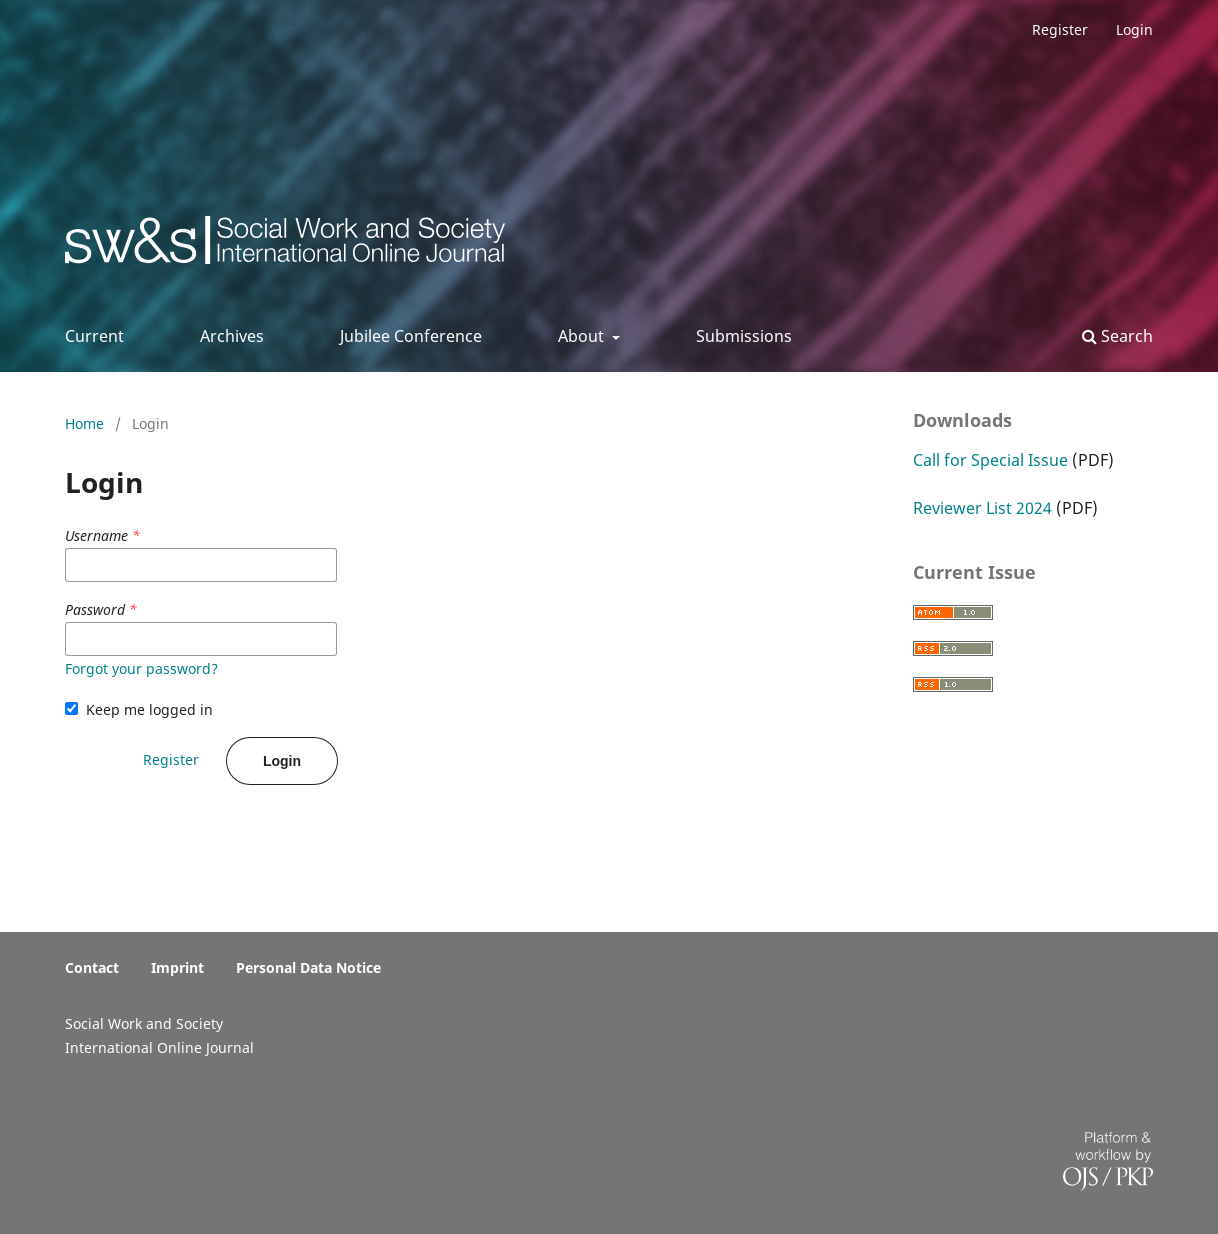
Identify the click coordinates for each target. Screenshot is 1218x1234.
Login (1134, 29)
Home (86, 423)
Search (1117, 336)
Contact (92, 967)
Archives (232, 336)
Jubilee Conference (411, 336)
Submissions (744, 336)
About (583, 336)
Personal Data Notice (308, 967)
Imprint (177, 967)
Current (94, 336)
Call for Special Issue (990, 460)
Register (1060, 29)
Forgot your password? (141, 668)
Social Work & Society (213, 245)
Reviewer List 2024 (982, 508)
